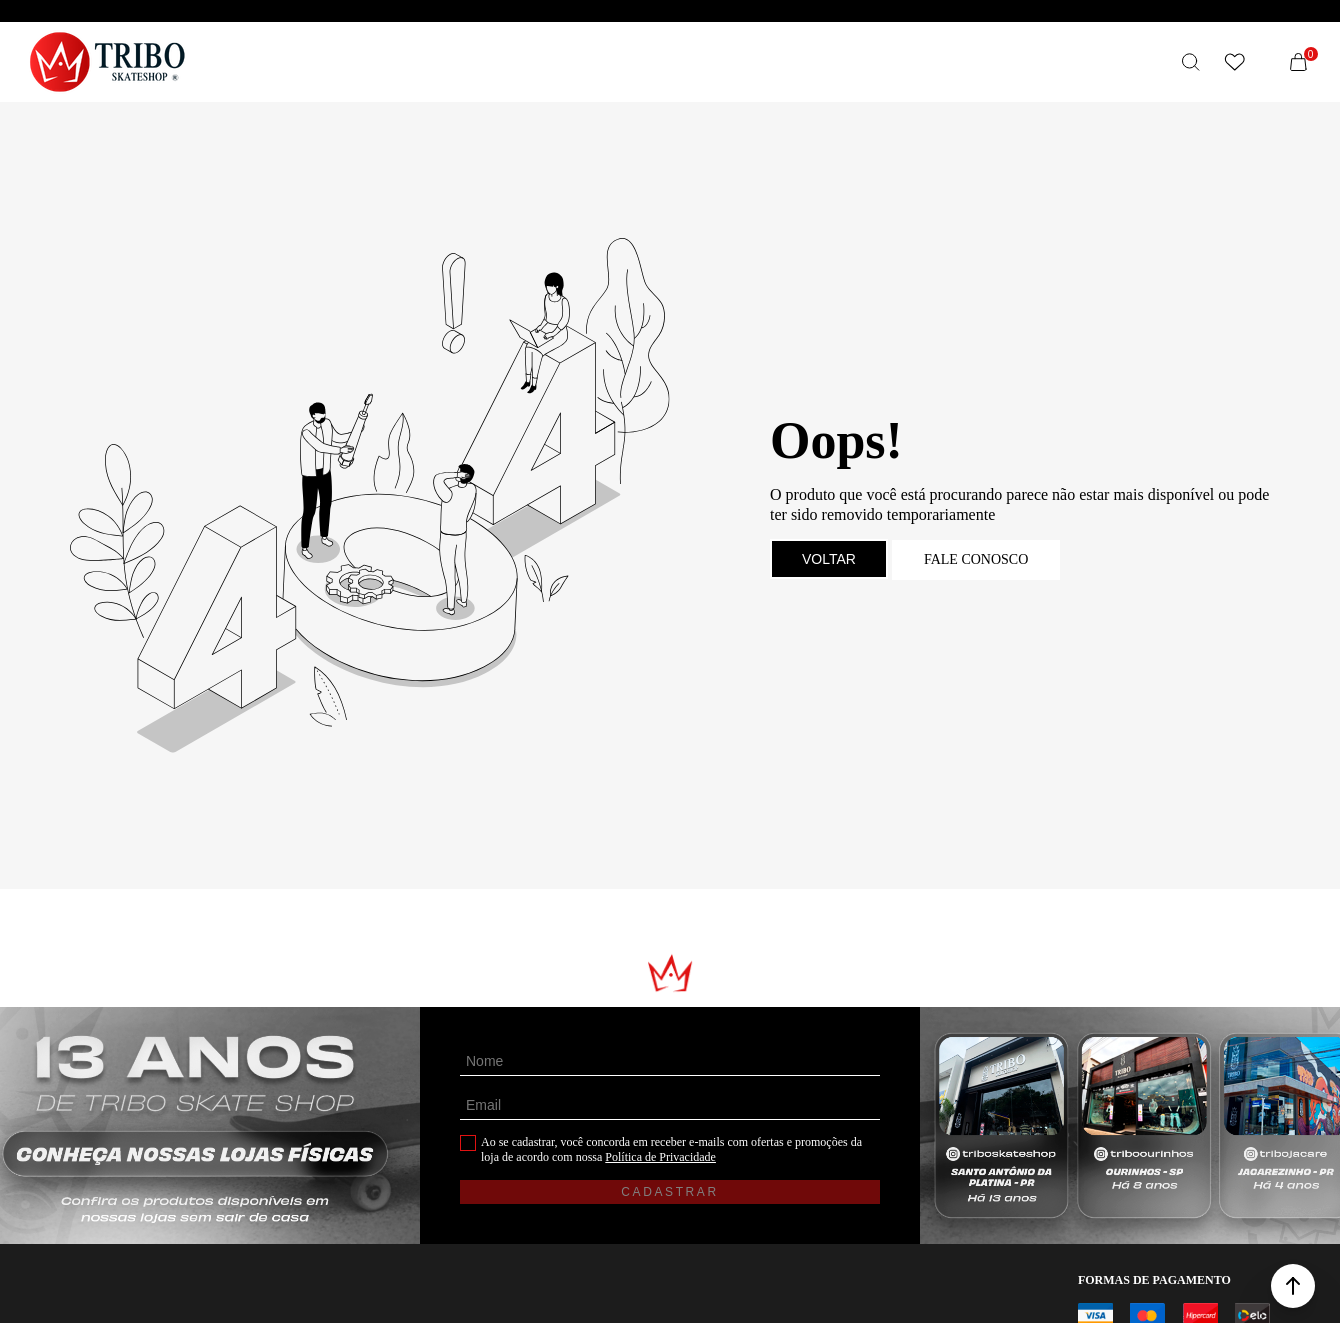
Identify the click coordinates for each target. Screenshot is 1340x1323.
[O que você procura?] (1191, 62)
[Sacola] (1299, 62)
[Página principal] (107, 62)
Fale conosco (976, 559)
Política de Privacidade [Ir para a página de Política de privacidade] (660, 1157)
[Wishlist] (1235, 62)
